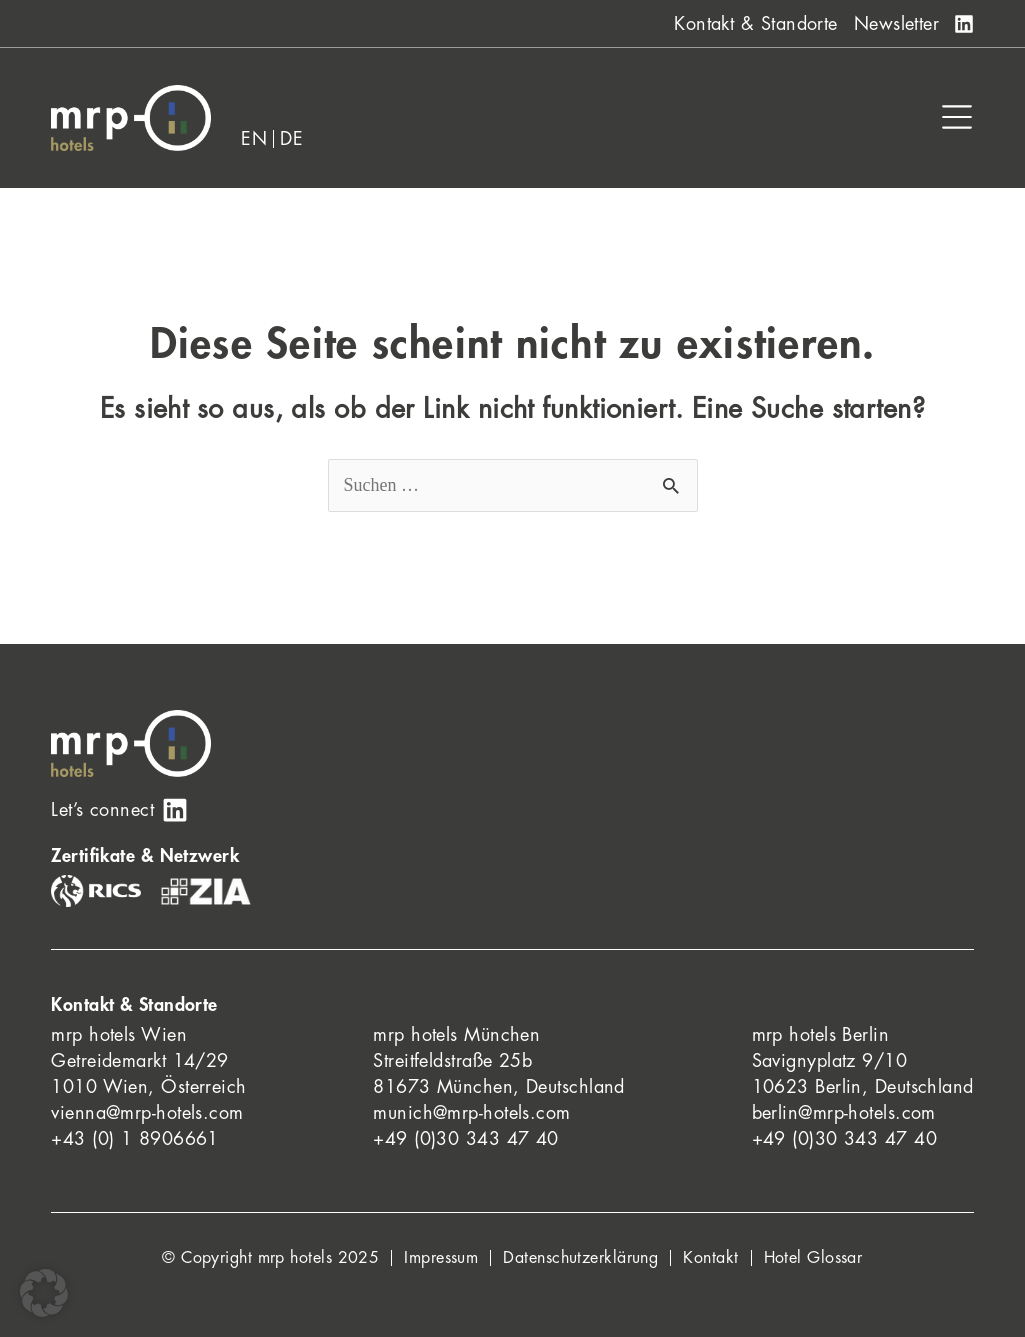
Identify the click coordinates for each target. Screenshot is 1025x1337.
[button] (44, 1293)
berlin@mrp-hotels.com (844, 1113)
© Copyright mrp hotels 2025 (270, 1258)
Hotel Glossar (813, 1258)
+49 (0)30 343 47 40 (466, 1139)
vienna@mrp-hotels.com (147, 1113)
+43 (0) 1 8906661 (135, 1139)
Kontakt (710, 1258)
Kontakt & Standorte (756, 24)
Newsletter (897, 24)
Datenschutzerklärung (580, 1258)
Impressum (441, 1258)
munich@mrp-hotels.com (471, 1113)
